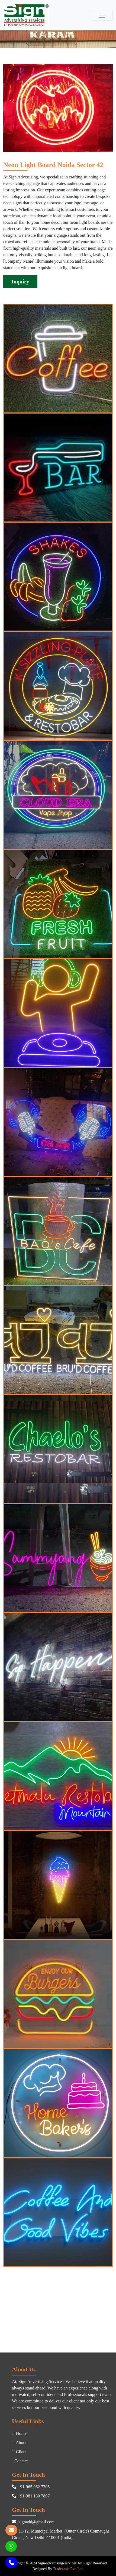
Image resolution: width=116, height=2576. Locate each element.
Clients (20, 2451)
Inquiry (20, 282)
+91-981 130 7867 (31, 2496)
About (19, 2442)
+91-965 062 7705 (31, 2486)
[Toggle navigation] (102, 15)
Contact (20, 2461)
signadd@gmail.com (33, 2522)
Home (19, 2433)
